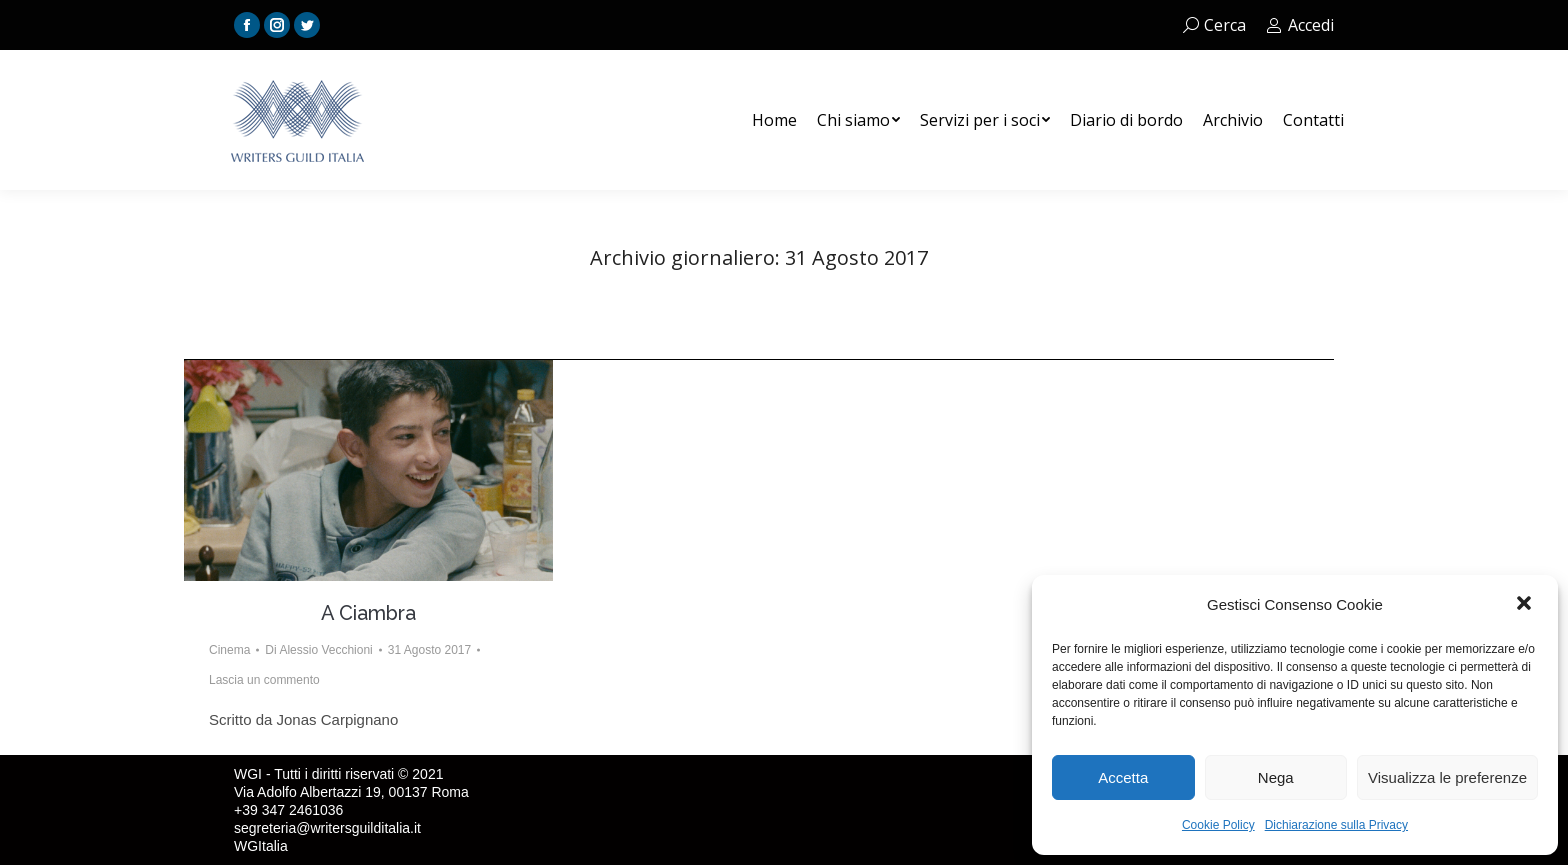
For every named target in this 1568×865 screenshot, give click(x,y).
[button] (1526, 605)
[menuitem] (774, 120)
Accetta (1123, 777)
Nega (1276, 777)
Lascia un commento (264, 680)
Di (318, 650)
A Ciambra (368, 613)
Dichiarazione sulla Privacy (1336, 825)
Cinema (229, 650)
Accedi (1300, 25)
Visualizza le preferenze (1447, 777)
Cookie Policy (1218, 825)
